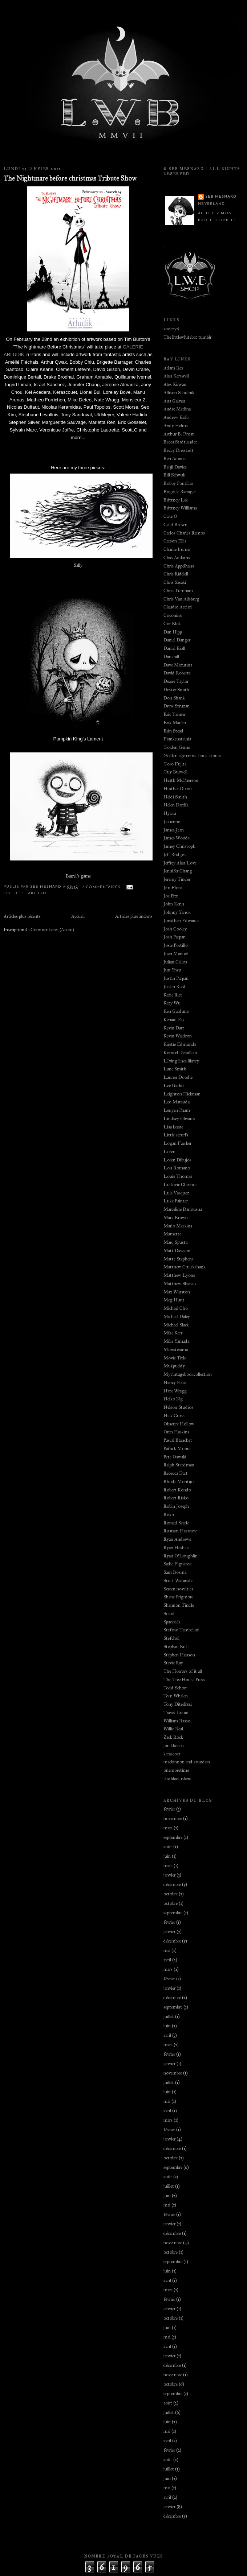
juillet (168, 2016)
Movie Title (174, 1358)
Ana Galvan (174, 401)
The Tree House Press (184, 1680)
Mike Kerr (172, 1333)
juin (167, 1856)
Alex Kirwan (174, 384)
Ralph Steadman (178, 1465)
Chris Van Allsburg (181, 599)
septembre (172, 1837)
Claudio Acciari (177, 607)
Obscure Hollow (178, 1424)
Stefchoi (171, 1638)
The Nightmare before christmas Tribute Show (70, 178)
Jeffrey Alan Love (180, 863)
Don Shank (174, 698)
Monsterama (175, 1350)
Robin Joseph (176, 1506)
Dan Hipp (172, 632)
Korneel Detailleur (180, 1053)
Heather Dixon (177, 789)
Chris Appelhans (178, 566)
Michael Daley (176, 1317)
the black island (177, 1779)
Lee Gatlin (173, 1086)
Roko (168, 1515)
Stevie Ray (173, 1663)
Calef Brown (175, 525)
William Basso (176, 1721)
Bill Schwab (174, 475)
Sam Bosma (174, 1572)
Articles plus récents (22, 916)
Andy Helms (175, 426)
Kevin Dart (173, 1028)
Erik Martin (174, 723)
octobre (170, 1894)
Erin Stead (173, 731)
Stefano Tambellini (181, 1630)
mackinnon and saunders (186, 1762)
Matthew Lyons (179, 1275)
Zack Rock (173, 1737)
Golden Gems (176, 747)
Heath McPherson (180, 780)
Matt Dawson (176, 1251)
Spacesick (172, 1622)
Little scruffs (175, 1135)
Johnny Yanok (177, 912)
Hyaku (169, 813)
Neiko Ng (173, 1399)
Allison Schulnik (178, 393)
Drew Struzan (176, 706)
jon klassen (173, 1746)
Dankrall (171, 657)
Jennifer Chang (177, 871)
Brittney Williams (180, 508)
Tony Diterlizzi (177, 1704)
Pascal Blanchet (177, 1440)
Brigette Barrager (179, 492)
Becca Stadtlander (180, 442)
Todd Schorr (175, 1688)
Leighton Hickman (182, 1094)
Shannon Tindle (178, 1605)
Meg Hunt (174, 1300)
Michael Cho (175, 1308)
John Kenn (173, 904)
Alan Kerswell (176, 376)
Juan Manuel (175, 954)
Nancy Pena (174, 1383)
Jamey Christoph (179, 846)
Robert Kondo (177, 1490)
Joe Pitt (170, 896)
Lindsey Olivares (179, 1119)
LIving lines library (181, 1061)
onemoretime (176, 1770)
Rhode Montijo (178, 1482)
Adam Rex (173, 368)
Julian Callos (175, 962)
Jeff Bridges (174, 855)
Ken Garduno (176, 1011)
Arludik (37, 893)
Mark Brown (175, 1218)
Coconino (172, 615)
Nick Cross (174, 1416)
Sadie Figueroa (177, 1564)
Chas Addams (176, 558)
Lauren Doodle (178, 1077)
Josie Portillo (175, 945)
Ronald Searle (176, 1523)
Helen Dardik (176, 805)
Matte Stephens (178, 1259)
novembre (172, 1818)
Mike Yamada (176, 1341)
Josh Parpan (174, 937)
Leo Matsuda (176, 1102)
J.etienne (171, 822)
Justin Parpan (176, 978)
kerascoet (172, 1754)
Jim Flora (172, 888)
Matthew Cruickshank (184, 1267)
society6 (171, 329)
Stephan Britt (176, 1647)
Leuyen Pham (176, 1110)
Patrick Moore (176, 1449)
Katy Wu (172, 1003)
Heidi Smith (175, 797)
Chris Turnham (178, 591)
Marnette (172, 1234)
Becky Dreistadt (178, 450)
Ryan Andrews (177, 1539)
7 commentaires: (102, 887)
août (167, 1847)
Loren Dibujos (177, 1160)
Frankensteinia (177, 739)
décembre (172, 1884)
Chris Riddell (175, 574)
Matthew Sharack (180, 1284)
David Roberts (177, 673)
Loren (169, 1152)
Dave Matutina (177, 665)
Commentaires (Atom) (52, 930)
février (169, 1809)
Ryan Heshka (176, 1548)
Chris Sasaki (174, 582)
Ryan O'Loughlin (180, 1556)
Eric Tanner (174, 714)
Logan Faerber (177, 1143)
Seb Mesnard (220, 197)
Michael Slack (176, 1325)
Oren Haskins (176, 1432)
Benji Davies (175, 467)
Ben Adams (174, 459)
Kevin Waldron (177, 1036)
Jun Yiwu (172, 970)
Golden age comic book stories (192, 756)
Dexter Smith (176, 690)
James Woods (176, 838)
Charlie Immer (177, 549)
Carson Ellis (174, 541)
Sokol (168, 1614)
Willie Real (173, 1729)
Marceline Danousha (182, 1209)
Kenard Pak (174, 1020)
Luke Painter (175, 1201)
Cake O (170, 516)
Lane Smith (174, 1069)
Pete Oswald (175, 1457)
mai (166, 1950)
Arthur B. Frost (178, 434)
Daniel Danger (176, 640)
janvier (169, 1875)
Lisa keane (173, 1127)
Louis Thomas (177, 1176)
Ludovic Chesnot (180, 1185)
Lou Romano (176, 1168)
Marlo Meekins (177, 1226)
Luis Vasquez (176, 1193)
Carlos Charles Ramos (184, 533)
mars (168, 1828)
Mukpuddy (174, 1366)
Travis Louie (175, 1713)
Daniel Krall (174, 648)
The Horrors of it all (182, 1671)
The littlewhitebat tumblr (187, 337)
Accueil (78, 916)
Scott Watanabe (178, 1581)
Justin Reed (174, 987)
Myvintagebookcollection (187, 1374)
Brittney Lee (175, 500)
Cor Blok (172, 624)
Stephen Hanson (179, 1655)
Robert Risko (176, 1498)
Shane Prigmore (178, 1597)
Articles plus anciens (134, 916)
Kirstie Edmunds (179, 1044)
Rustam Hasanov (180, 1531)
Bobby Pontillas (178, 483)
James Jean (173, 830)
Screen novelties (178, 1589)
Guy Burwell (175, 772)
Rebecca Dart (175, 1473)
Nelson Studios (178, 1407)
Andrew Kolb (176, 417)
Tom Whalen (175, 1696)
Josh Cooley (175, 929)
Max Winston (176, 1292)
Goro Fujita (174, 764)
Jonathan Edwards (181, 921)
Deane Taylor (176, 681)
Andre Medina (177, 409)
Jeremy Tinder (176, 879)
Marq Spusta (175, 1242)
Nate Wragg (175, 1391)
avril (167, 1960)
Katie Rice (172, 995)
